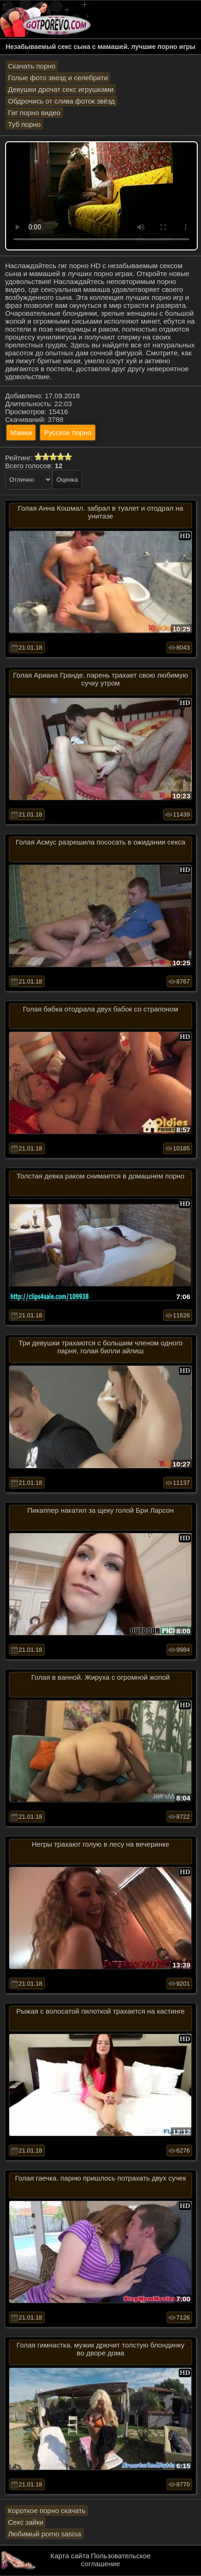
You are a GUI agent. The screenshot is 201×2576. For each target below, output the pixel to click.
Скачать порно (31, 66)
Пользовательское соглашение (116, 2560)
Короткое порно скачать (46, 2510)
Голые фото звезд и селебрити (58, 78)
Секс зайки (25, 2522)
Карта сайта (70, 2556)
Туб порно (24, 124)
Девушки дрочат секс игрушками (60, 89)
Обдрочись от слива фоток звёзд (61, 101)
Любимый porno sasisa (44, 2534)
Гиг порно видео (34, 113)
